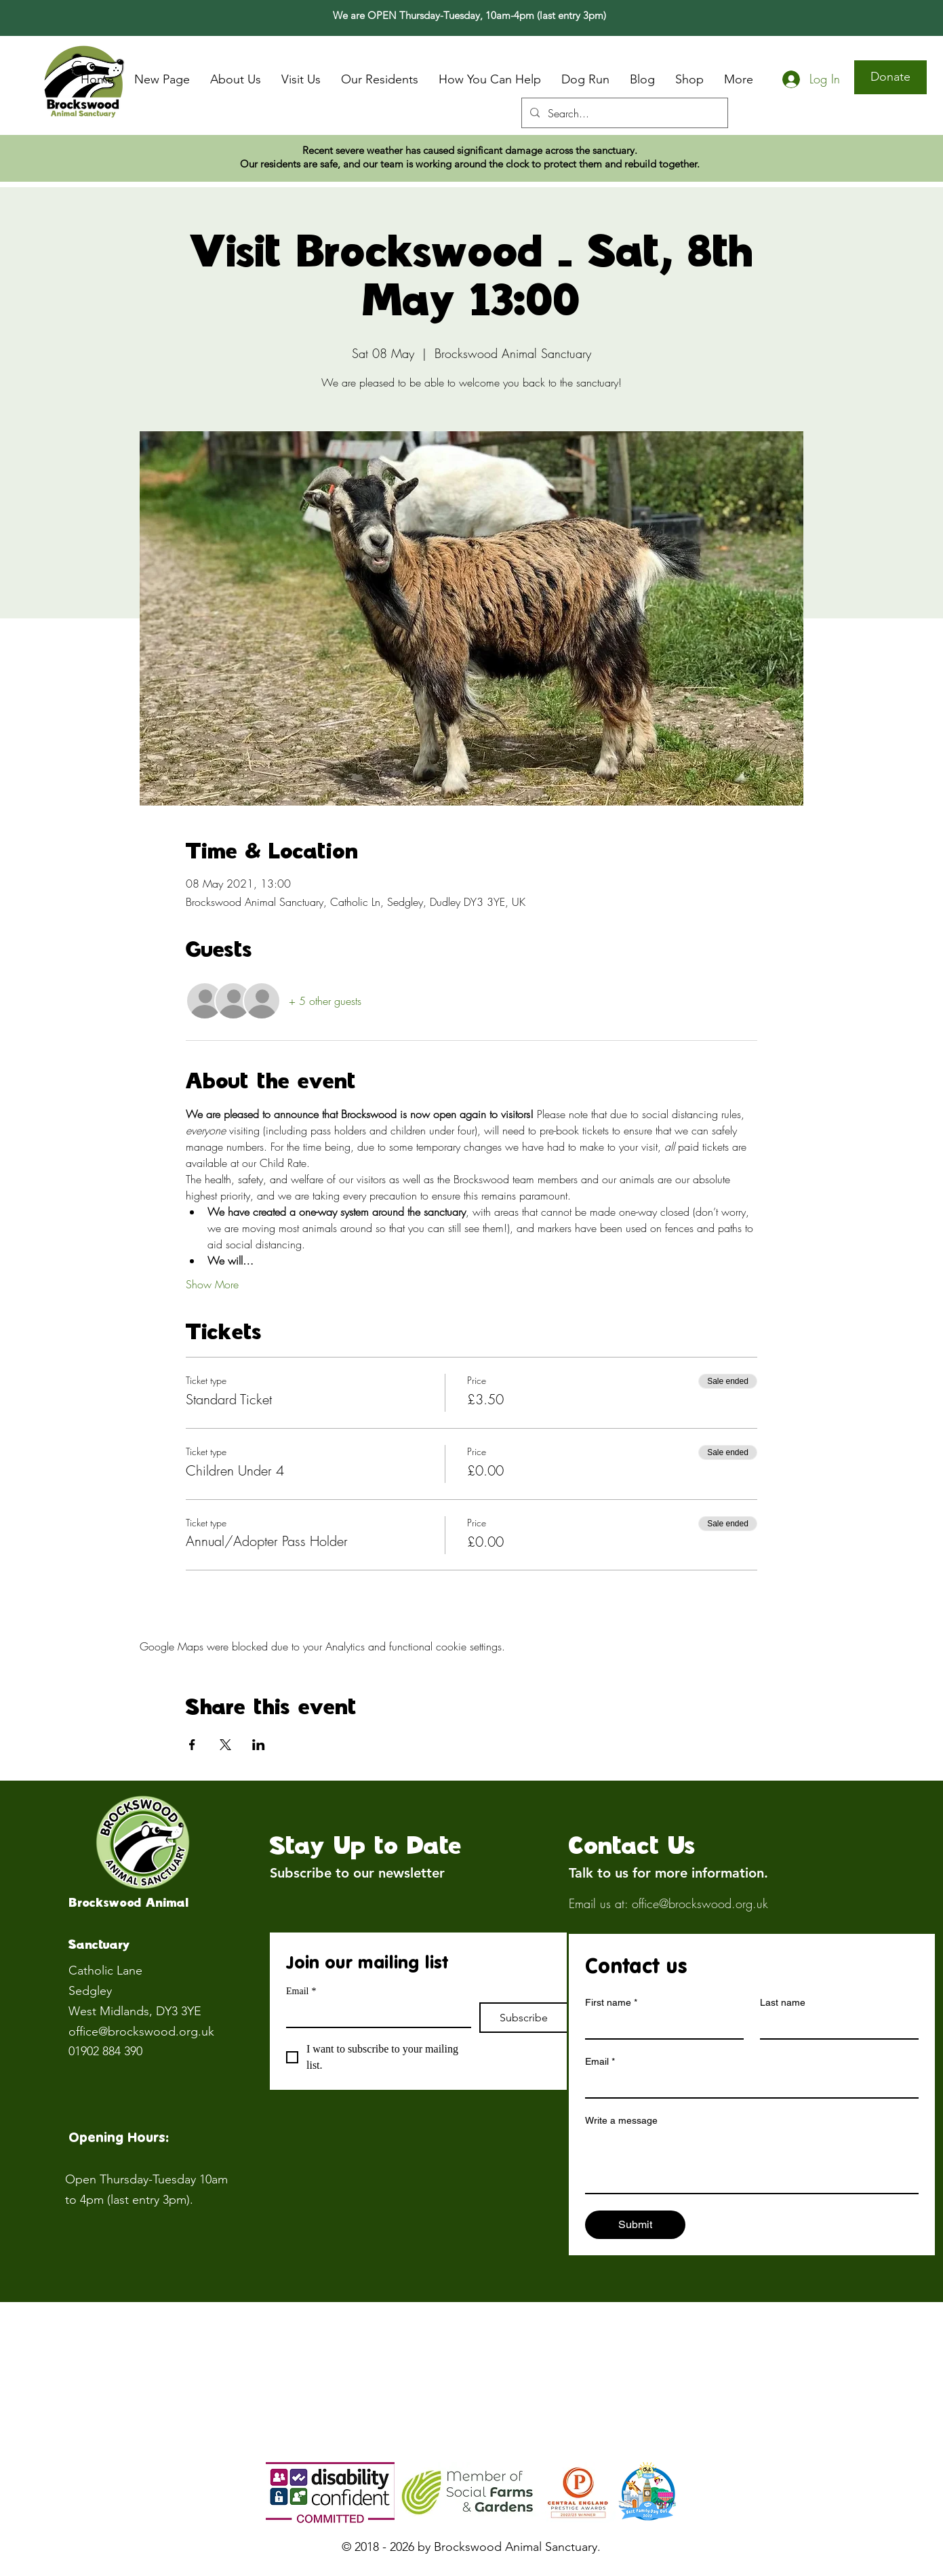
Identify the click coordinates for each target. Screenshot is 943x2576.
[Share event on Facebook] (192, 1744)
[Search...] (623, 113)
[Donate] (890, 77)
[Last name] (835, 2026)
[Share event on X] (225, 1744)
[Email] (374, 2014)
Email (301, 1991)
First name (611, 2002)
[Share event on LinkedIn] (258, 1744)
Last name (782, 2002)
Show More (212, 1284)
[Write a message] (752, 2162)
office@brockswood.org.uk (141, 2031)
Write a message (621, 2120)
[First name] (660, 2026)
